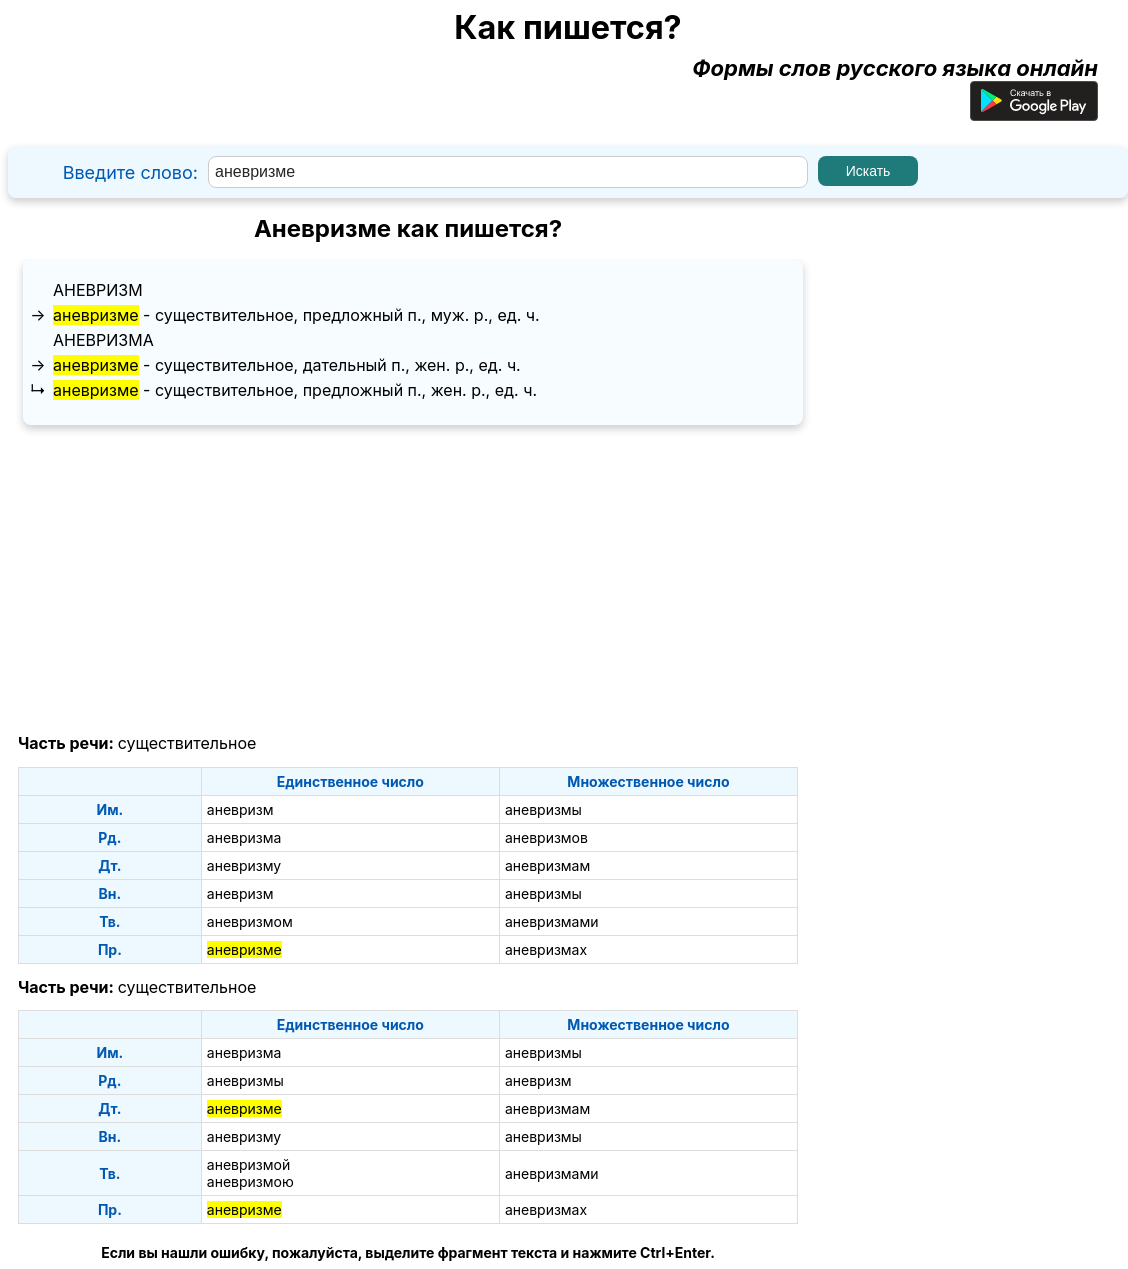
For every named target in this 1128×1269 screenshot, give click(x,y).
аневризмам (547, 865)
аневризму (244, 865)
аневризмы (543, 809)
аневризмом (250, 921)
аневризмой (248, 1164)
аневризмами (552, 921)
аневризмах (546, 949)
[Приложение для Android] (1034, 113)
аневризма (103, 340)
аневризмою (250, 1181)
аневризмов (546, 837)
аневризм (98, 290)
